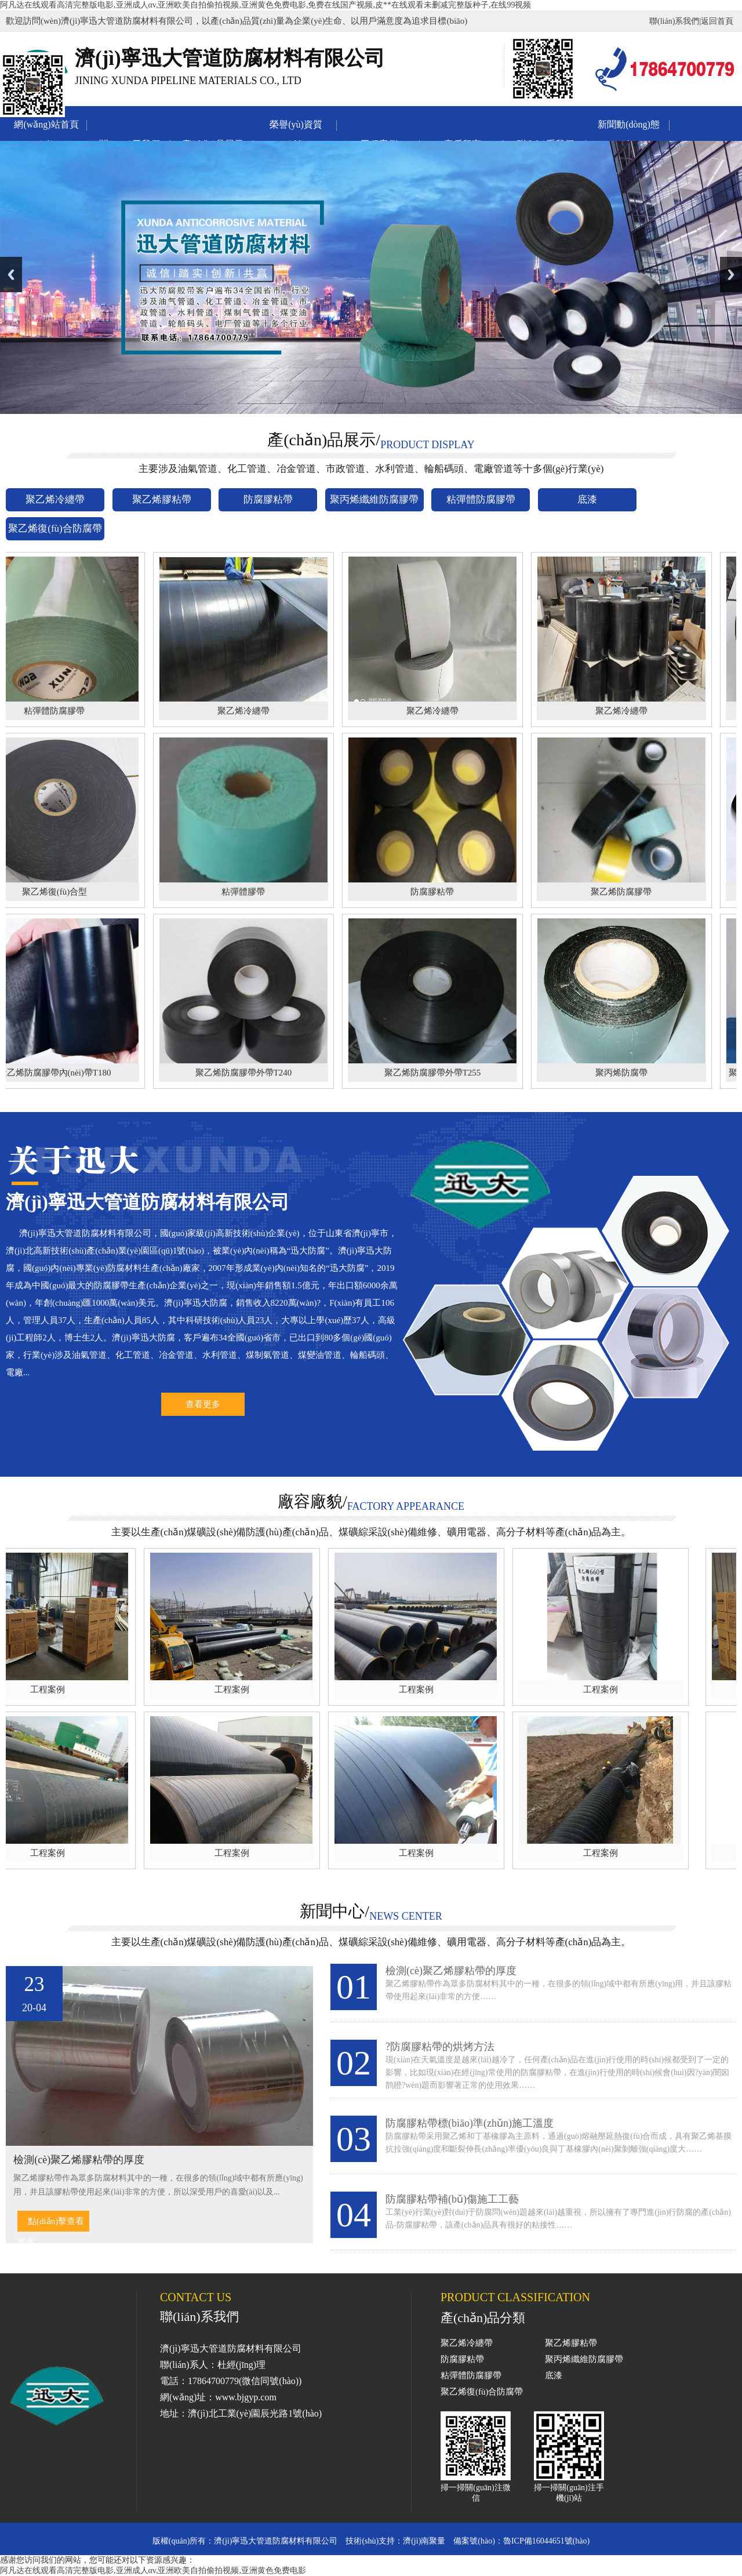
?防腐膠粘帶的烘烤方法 (439, 2046)
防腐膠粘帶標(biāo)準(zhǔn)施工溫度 (469, 2123)
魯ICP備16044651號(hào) (546, 2541)
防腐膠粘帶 (462, 2359)
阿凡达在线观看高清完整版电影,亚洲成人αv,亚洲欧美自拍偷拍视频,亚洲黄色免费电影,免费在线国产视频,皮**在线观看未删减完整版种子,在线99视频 (265, 5)
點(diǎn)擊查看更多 (50, 2224)
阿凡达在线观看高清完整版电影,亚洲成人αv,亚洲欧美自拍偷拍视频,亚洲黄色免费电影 (153, 2570)
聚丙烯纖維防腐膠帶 (584, 2359)
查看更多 (203, 1404)
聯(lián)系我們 (674, 21)
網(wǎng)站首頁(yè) (46, 127)
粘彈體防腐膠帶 (471, 2375)
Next (731, 274)
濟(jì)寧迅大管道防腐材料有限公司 (275, 2541)
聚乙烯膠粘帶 (571, 2343)
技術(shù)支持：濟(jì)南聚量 (395, 2541)
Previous (11, 274)
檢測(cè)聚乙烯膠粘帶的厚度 (451, 1970)
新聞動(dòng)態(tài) (629, 127)
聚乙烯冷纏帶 (467, 2343)
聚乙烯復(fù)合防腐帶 (482, 2391)
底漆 (553, 2375)
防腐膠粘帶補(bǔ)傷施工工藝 (452, 2199)
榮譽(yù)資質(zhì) (296, 127)
